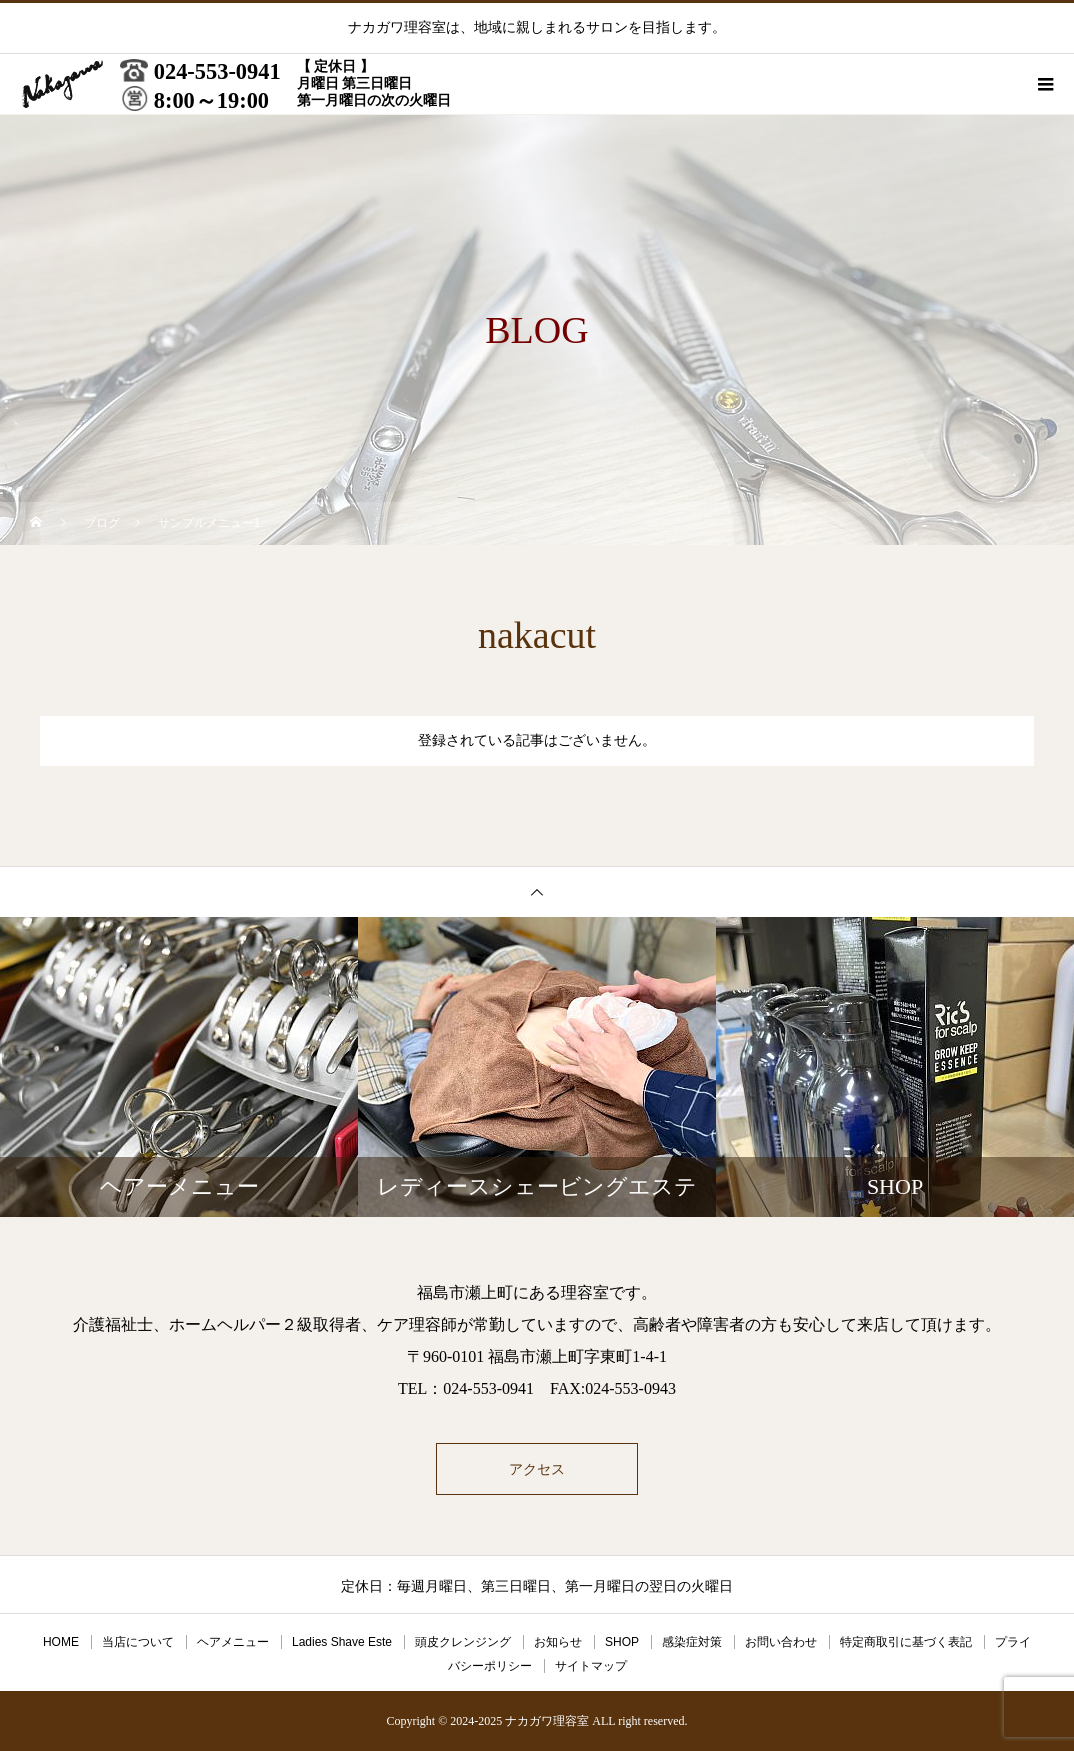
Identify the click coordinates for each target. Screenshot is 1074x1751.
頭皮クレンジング (463, 1642)
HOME (61, 1642)
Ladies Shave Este (342, 1642)
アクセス (537, 1469)
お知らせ (558, 1642)
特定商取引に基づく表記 (906, 1642)
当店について (138, 1642)
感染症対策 (692, 1642)
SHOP (622, 1642)
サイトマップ (591, 1666)
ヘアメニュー (233, 1642)
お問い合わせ (781, 1642)
